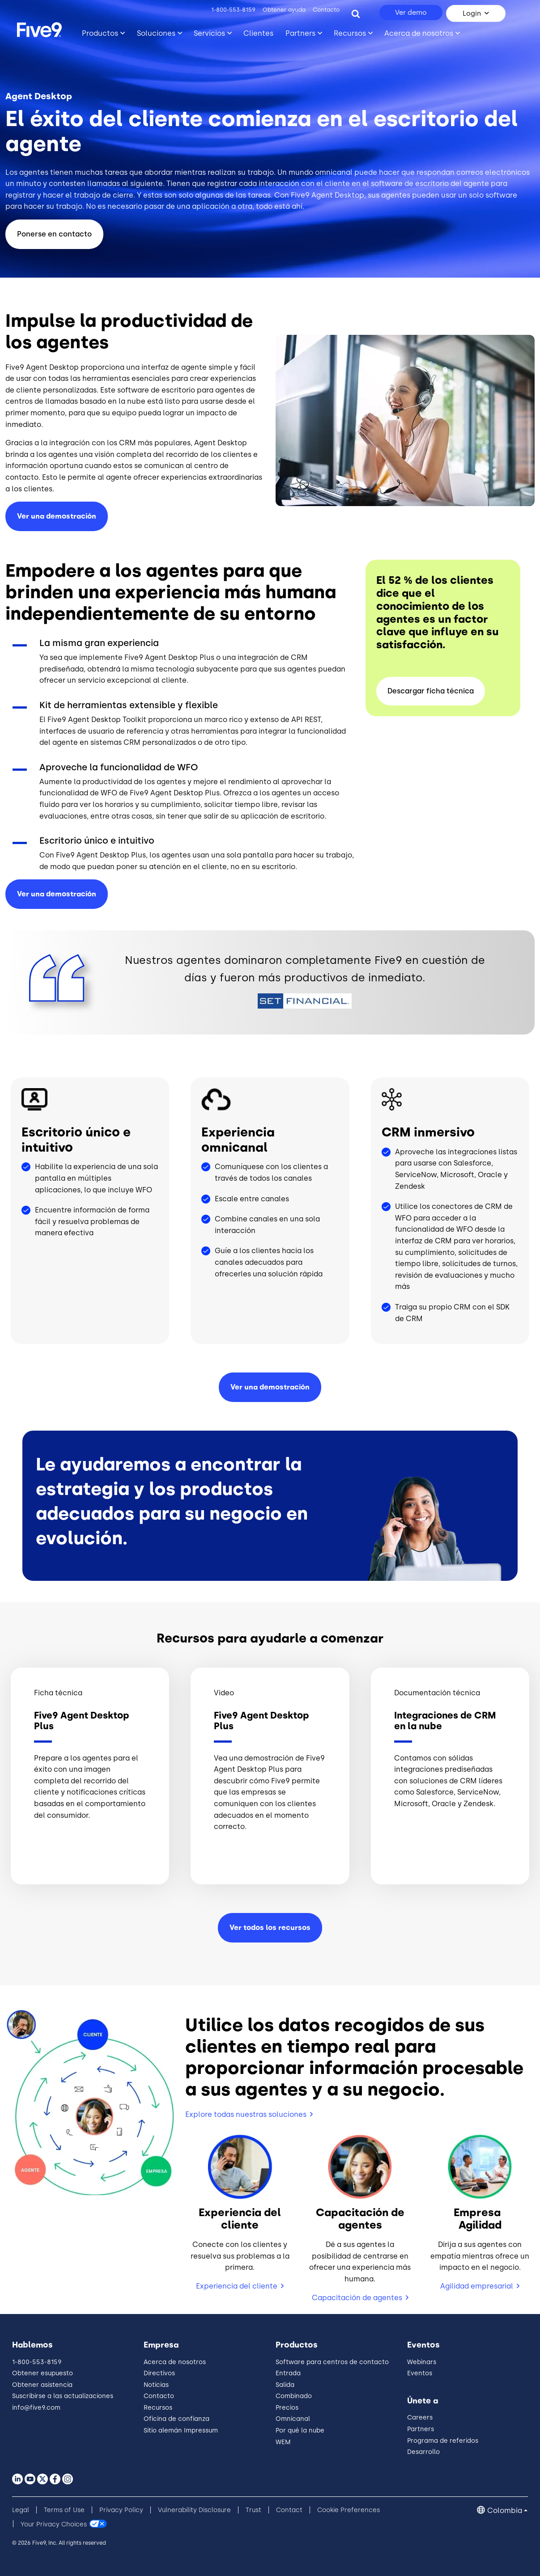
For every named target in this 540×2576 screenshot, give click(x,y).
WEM (283, 2442)
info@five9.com (36, 2407)
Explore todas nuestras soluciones (245, 2114)
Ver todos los (270, 1927)
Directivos (159, 2373)
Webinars (421, 2362)
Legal (20, 2510)
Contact (289, 2510)
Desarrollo (423, 2452)
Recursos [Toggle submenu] (350, 33)
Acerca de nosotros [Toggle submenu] (418, 33)
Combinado (294, 2396)
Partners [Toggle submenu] (300, 33)
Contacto (326, 9)
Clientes (258, 33)
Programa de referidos (442, 2441)
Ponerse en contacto (54, 234)
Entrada (288, 2373)
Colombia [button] (504, 2510)
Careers (420, 2417)
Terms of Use (64, 2510)
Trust (253, 2510)
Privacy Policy (121, 2510)
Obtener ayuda (284, 9)
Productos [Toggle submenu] (100, 33)
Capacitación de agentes (357, 2297)
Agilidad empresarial (476, 2286)
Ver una (56, 894)
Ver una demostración (56, 516)
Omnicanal (293, 2419)
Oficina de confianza (176, 2419)
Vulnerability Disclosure (194, 2510)
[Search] (355, 13)
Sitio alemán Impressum (181, 2430)
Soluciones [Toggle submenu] (156, 33)
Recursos (158, 2407)
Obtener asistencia (42, 2385)
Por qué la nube (300, 2430)
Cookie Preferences (348, 2510)
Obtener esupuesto (42, 2373)
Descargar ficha (430, 691)
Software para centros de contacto (332, 2362)
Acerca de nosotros (175, 2362)
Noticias (156, 2385)
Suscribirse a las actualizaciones (62, 2396)
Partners (420, 2429)
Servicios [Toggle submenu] (209, 33)
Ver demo (411, 12)
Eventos (419, 2373)
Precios (287, 2407)
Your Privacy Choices (54, 2524)
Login (472, 13)
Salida (285, 2385)
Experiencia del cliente (236, 2286)
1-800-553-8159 (233, 9)
